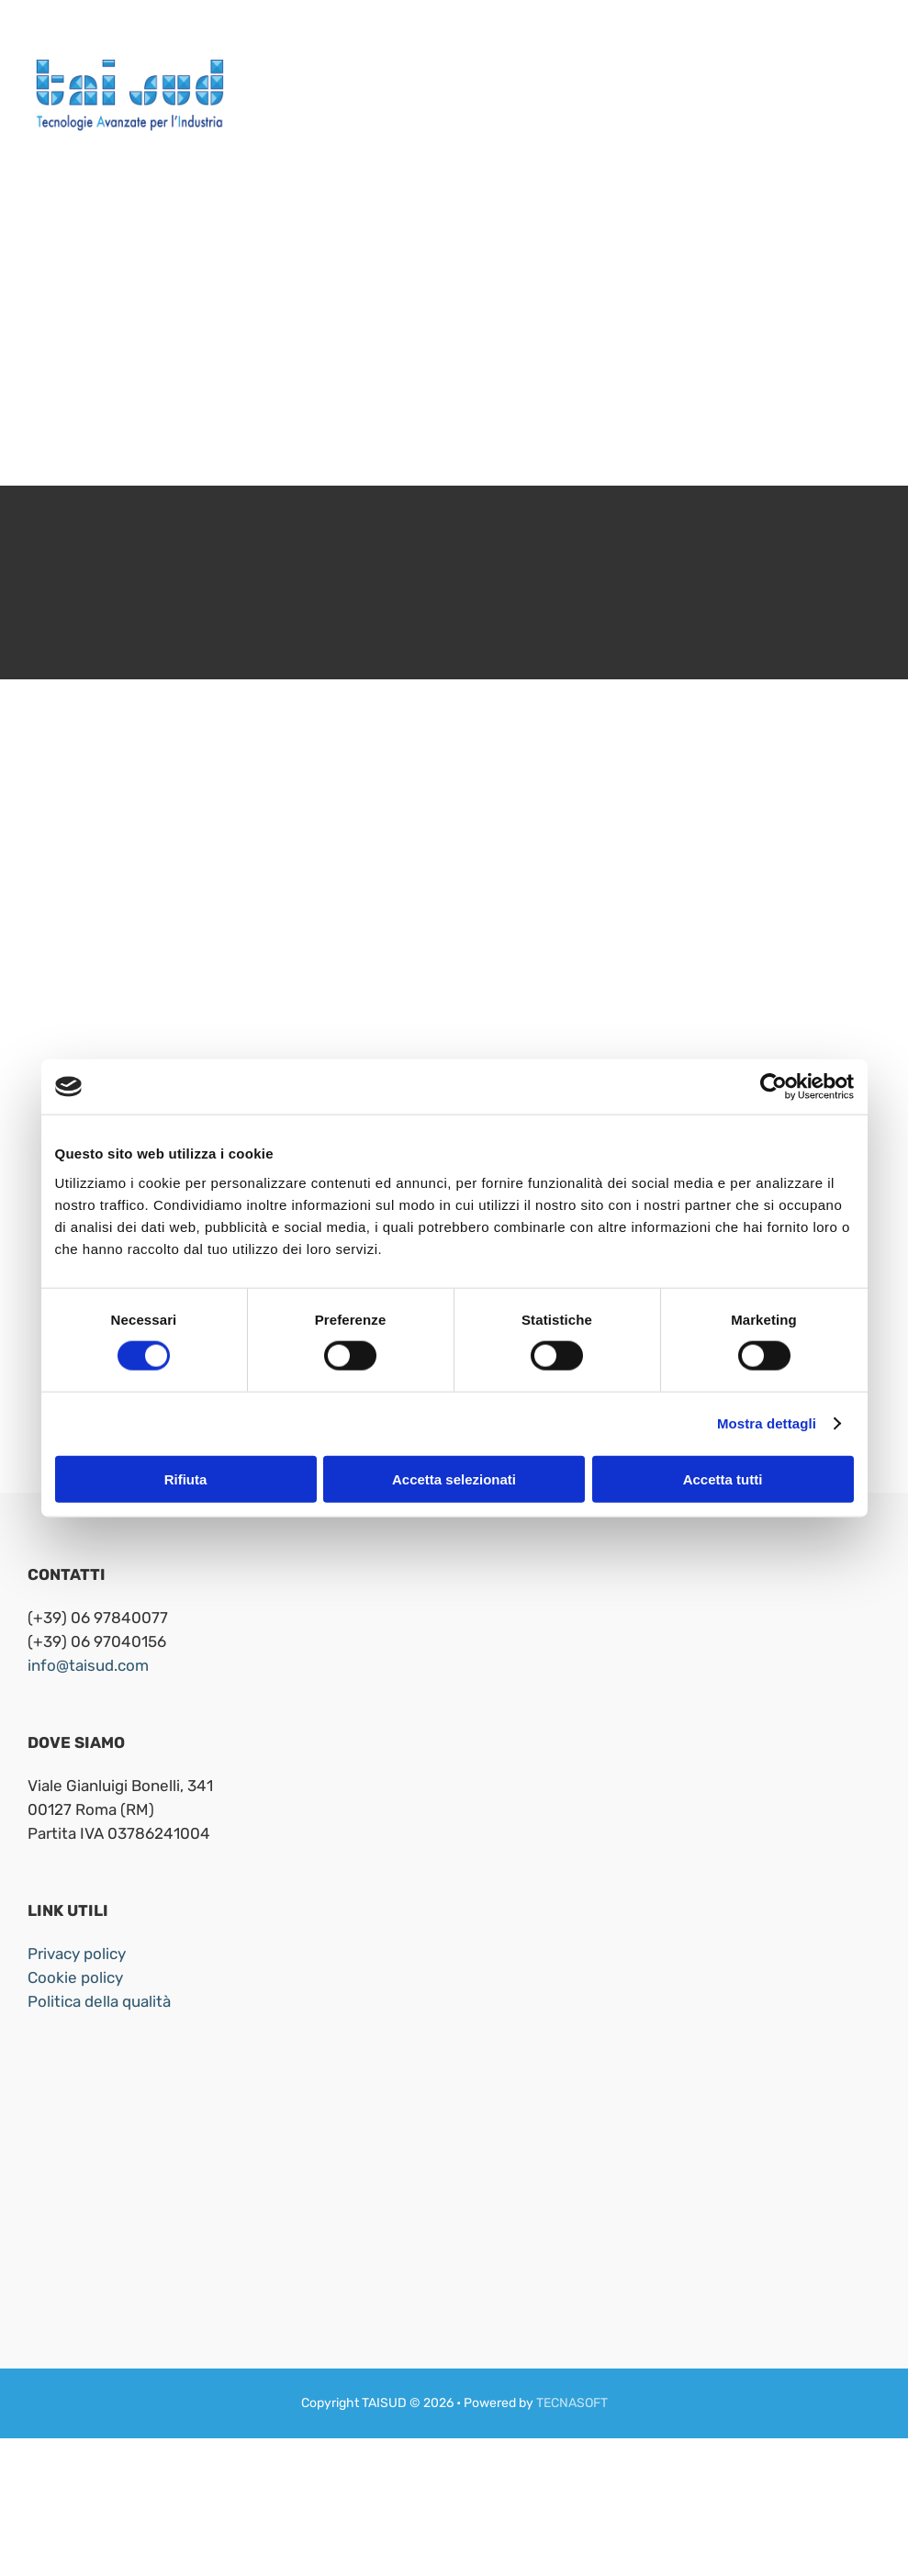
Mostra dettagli (766, 1423)
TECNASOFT (572, 2403)
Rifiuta (185, 1478)
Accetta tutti (723, 1478)
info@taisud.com (88, 1665)
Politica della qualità (99, 2001)
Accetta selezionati (454, 1478)
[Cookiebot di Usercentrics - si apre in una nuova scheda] (773, 1087)
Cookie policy (75, 1977)
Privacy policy (77, 1953)
